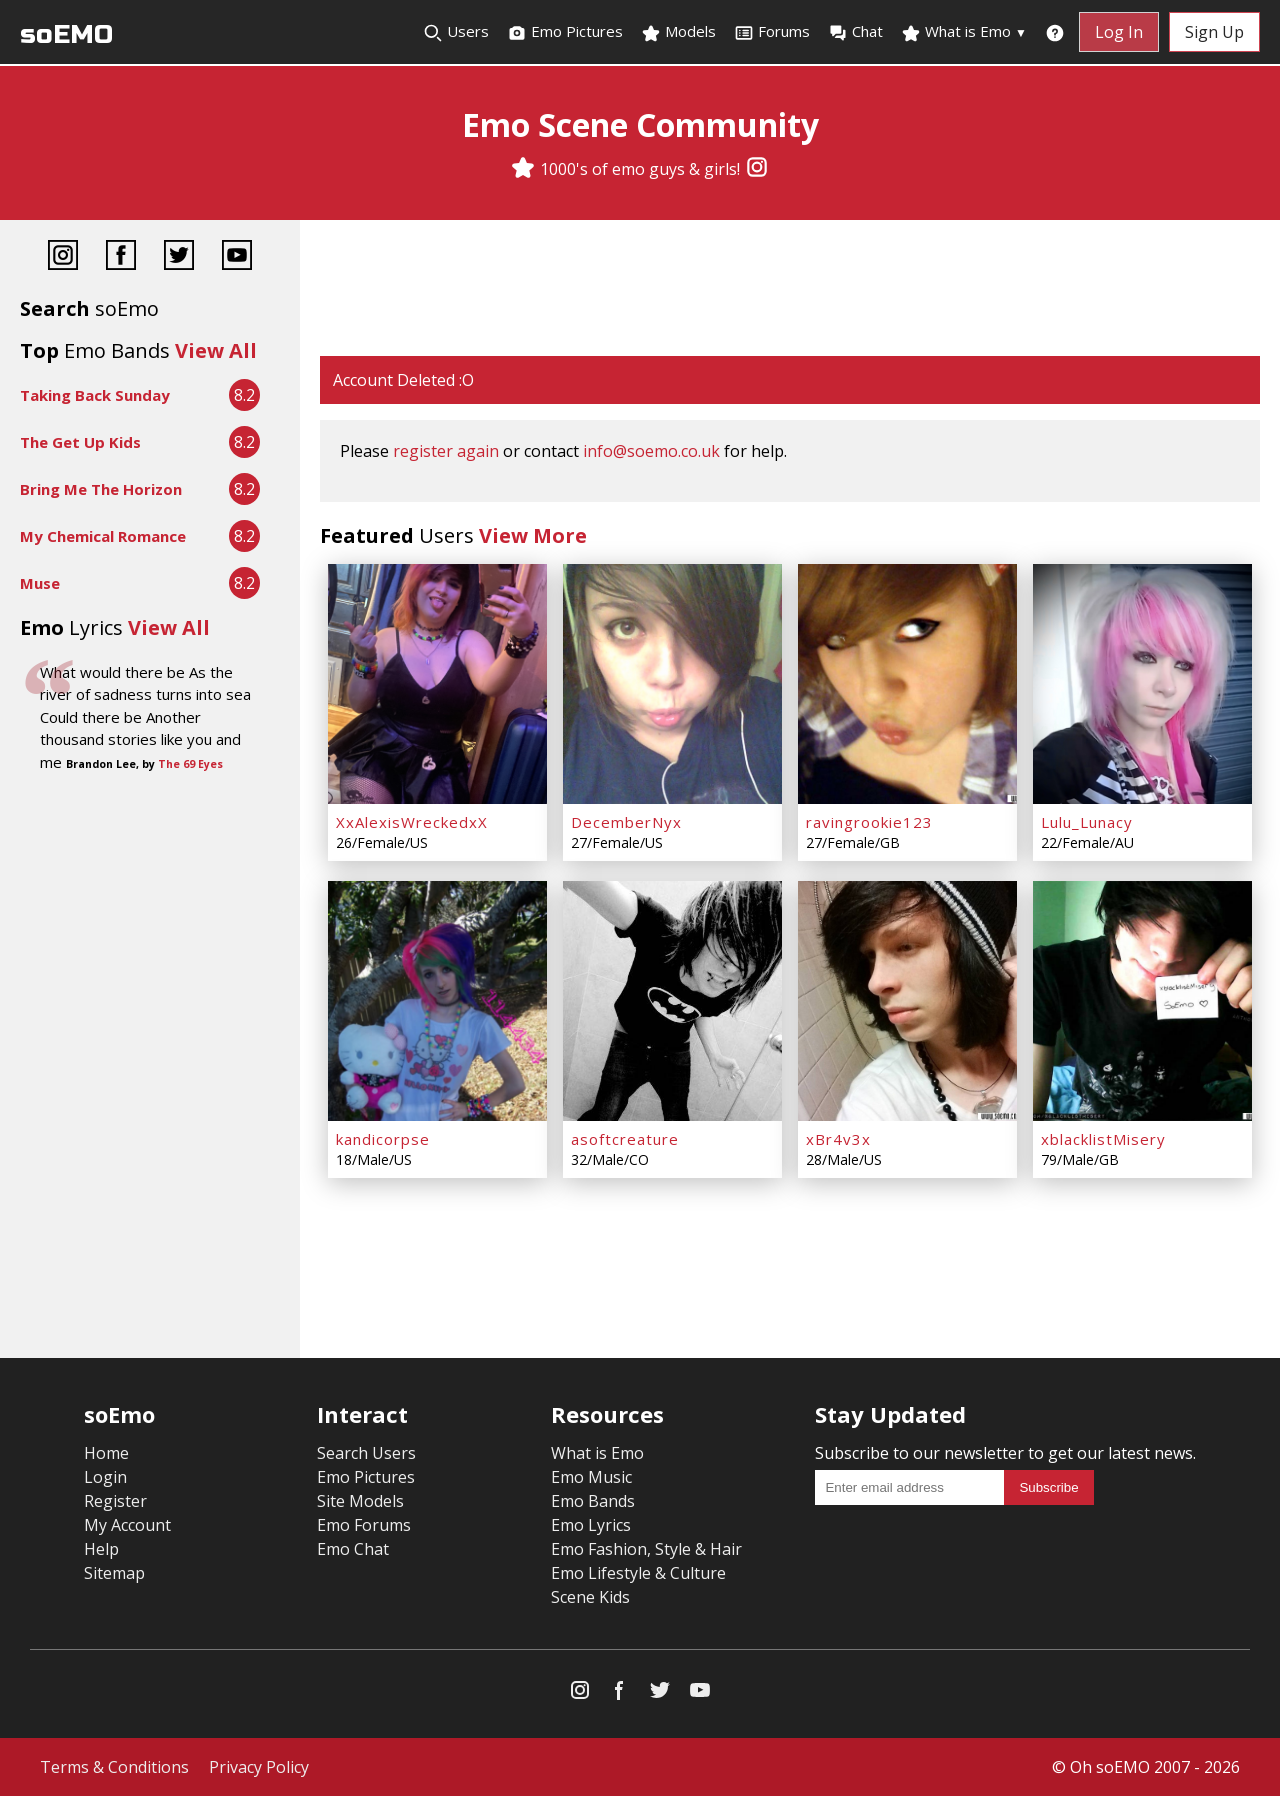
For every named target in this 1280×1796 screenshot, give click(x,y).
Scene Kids (590, 1597)
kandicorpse (383, 1139)
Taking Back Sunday (95, 395)
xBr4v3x (838, 1139)
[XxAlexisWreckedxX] (437, 684)
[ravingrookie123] (907, 684)
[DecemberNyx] (672, 684)
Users (456, 32)
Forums (772, 32)
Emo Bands (593, 1501)
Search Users (366, 1453)
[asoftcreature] (672, 1001)
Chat (855, 32)
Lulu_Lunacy (1087, 822)
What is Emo (964, 32)
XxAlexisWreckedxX (412, 822)
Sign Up (1214, 32)
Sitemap (114, 1573)
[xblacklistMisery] (1142, 1001)
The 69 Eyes (190, 764)
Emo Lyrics (591, 1525)
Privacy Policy (259, 1767)
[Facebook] (121, 257)
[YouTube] (237, 257)
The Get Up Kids (80, 442)
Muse (40, 583)
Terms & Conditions (114, 1767)
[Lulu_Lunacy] (1142, 684)
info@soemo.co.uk (651, 451)
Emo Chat (353, 1549)
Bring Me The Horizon (101, 489)
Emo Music (591, 1477)
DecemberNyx (626, 822)
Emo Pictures (565, 32)
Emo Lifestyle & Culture (638, 1573)
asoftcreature (625, 1139)
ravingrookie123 (869, 822)
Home (106, 1453)
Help (101, 1549)
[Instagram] (757, 169)
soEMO (66, 34)
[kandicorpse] (437, 1001)
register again (446, 451)
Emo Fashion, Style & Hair (646, 1549)
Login (105, 1477)
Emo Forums (364, 1525)
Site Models (360, 1501)
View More (533, 535)
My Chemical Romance (103, 536)
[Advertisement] (790, 290)
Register (115, 1501)
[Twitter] (179, 257)
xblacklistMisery (1103, 1139)
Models (678, 32)
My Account (127, 1525)
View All (216, 350)
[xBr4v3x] (907, 1001)
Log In (1119, 32)
